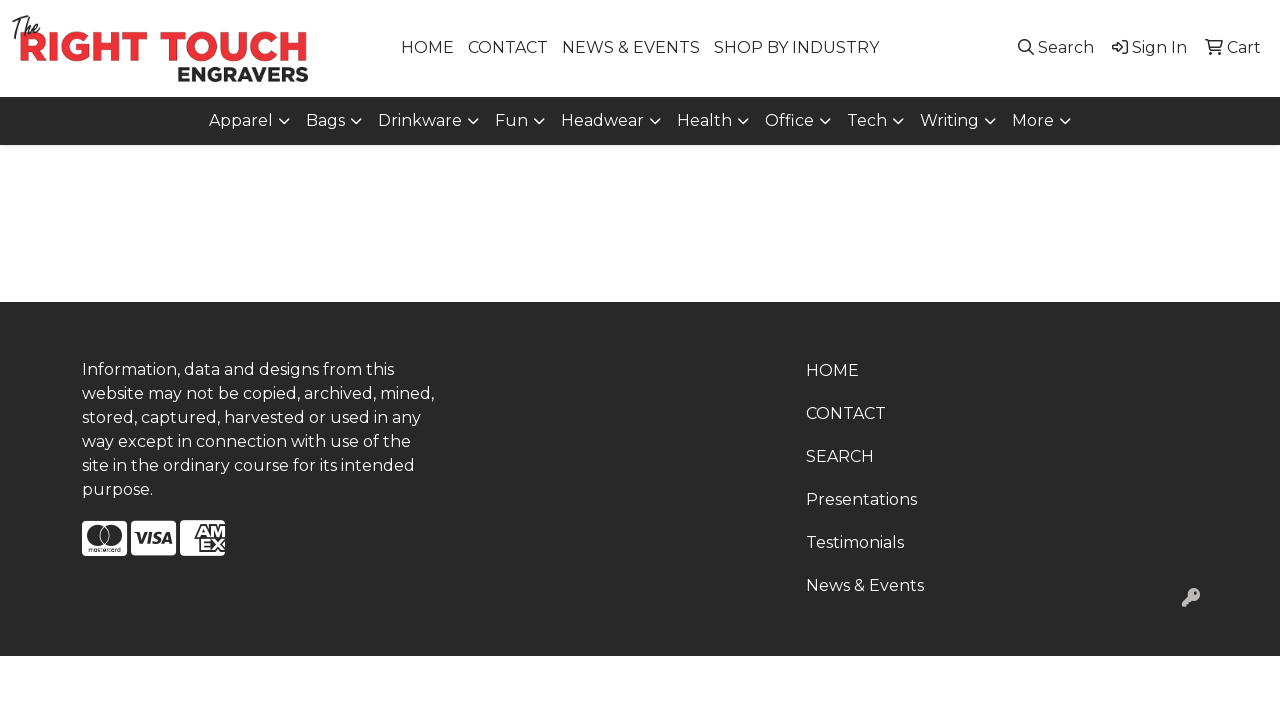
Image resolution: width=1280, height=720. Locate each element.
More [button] (1033, 120)
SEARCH (840, 456)
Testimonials (855, 542)
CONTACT (508, 47)
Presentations (861, 499)
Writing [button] (949, 120)
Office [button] (789, 120)
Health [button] (704, 120)
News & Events (865, 585)
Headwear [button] (602, 120)
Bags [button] (325, 120)
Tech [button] (867, 120)
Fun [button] (511, 120)
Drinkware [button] (420, 120)
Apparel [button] (241, 120)
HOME (427, 47)
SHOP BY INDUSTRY (796, 47)
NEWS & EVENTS (631, 47)
